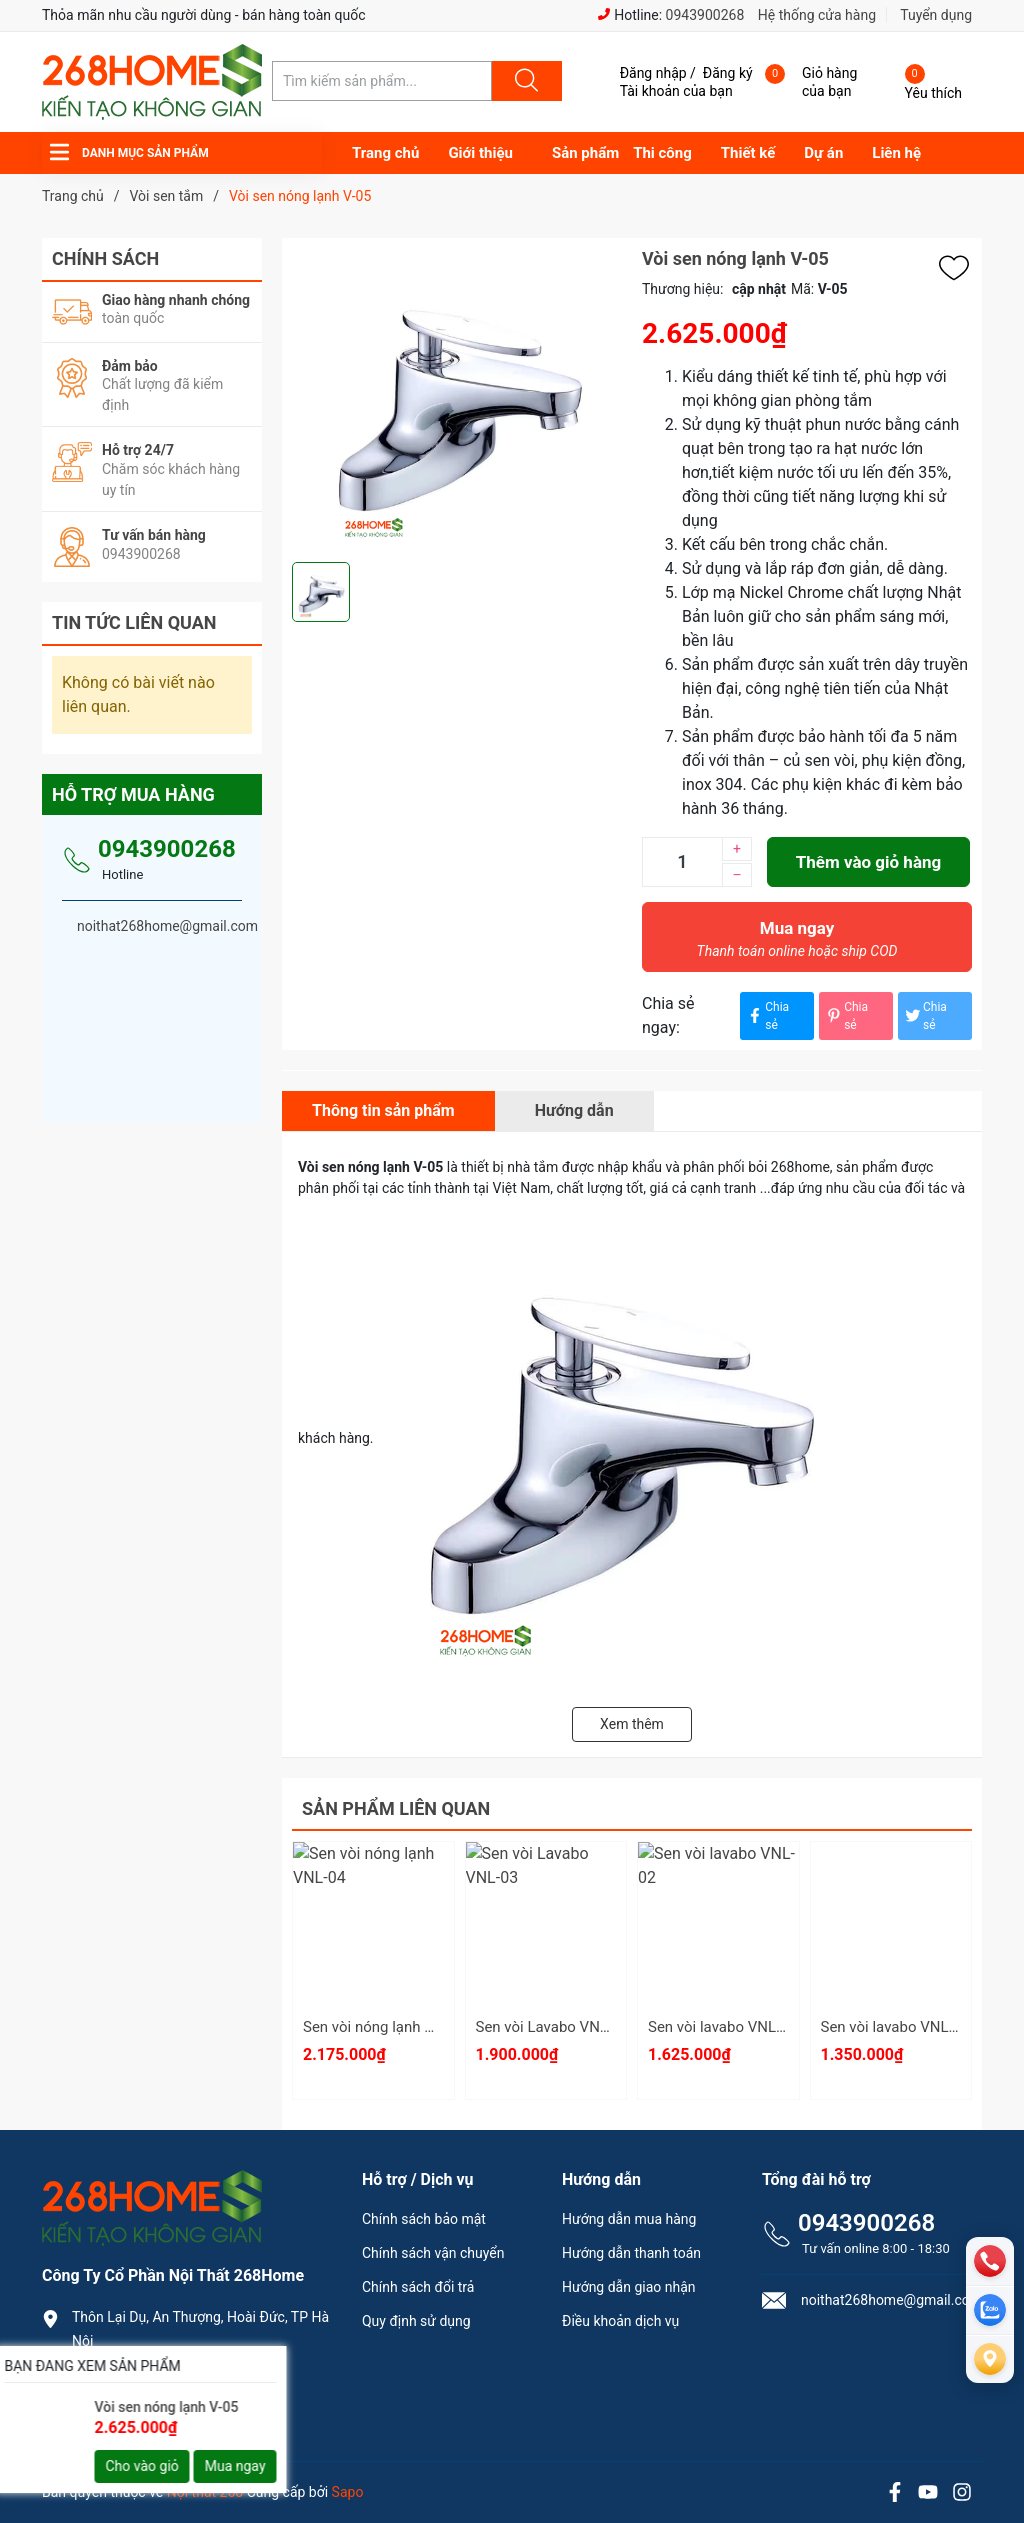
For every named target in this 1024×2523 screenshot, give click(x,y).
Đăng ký (728, 73)
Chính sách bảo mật (424, 2219)
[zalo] (990, 2310)
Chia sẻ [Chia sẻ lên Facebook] (767, 1016)
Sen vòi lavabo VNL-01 (895, 2027)
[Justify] (524, 81)
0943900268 (705, 15)
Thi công (662, 153)
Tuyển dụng (936, 15)
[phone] (990, 2261)
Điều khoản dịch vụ (620, 2321)
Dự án (823, 153)
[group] (457, 400)
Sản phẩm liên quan (396, 1808)
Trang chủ (385, 153)
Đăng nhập (653, 73)
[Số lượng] (682, 862)
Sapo (348, 2492)
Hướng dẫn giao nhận (629, 2287)
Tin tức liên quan (134, 622)
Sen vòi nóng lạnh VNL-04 (388, 2027)
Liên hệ (896, 153)
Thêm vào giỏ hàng (868, 862)
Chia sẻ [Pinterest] (846, 1016)
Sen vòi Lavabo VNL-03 (552, 2027)
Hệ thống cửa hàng (817, 15)
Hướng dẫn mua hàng (629, 2219)
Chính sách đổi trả (418, 2287)
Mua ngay (797, 944)
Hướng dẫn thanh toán (631, 2253)
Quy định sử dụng (416, 2321)
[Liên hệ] (990, 2359)
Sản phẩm (585, 153)
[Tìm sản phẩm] (382, 81)
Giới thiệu (480, 153)
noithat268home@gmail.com (175, 2408)
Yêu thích (933, 93)
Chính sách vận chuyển (433, 2253)
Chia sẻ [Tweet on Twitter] (925, 1016)
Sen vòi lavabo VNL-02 (722, 2027)
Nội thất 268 (205, 2492)
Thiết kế (748, 153)
